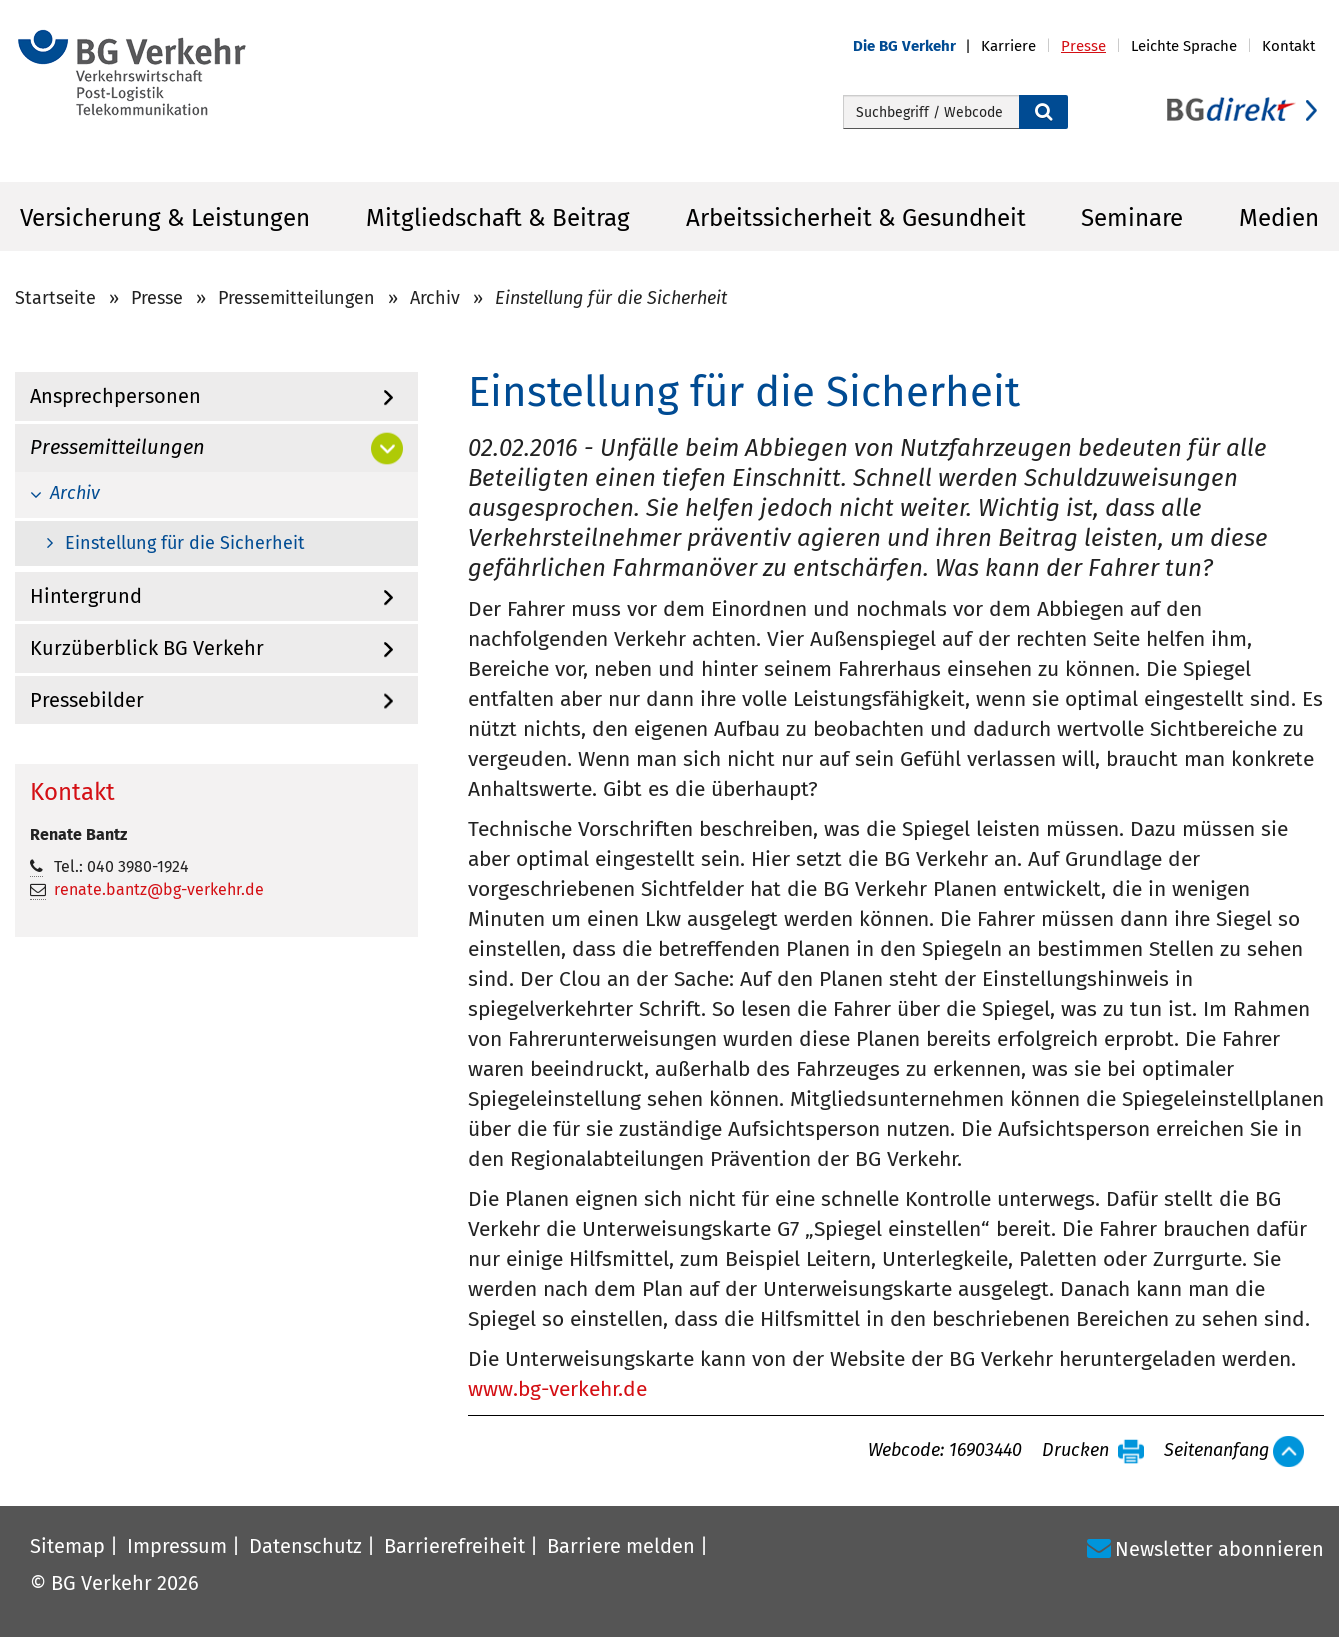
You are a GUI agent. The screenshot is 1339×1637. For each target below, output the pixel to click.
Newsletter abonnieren (1219, 1549)
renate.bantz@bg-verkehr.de (159, 889)
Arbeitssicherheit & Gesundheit (856, 217)
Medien (1279, 217)
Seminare (1132, 217)
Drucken (1075, 1451)
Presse (157, 298)
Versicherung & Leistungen (165, 217)
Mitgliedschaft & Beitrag (498, 217)
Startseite (55, 298)
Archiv (435, 298)
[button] (917, 46)
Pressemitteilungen (296, 298)
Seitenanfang (1216, 1451)
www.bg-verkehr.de (557, 1389)
